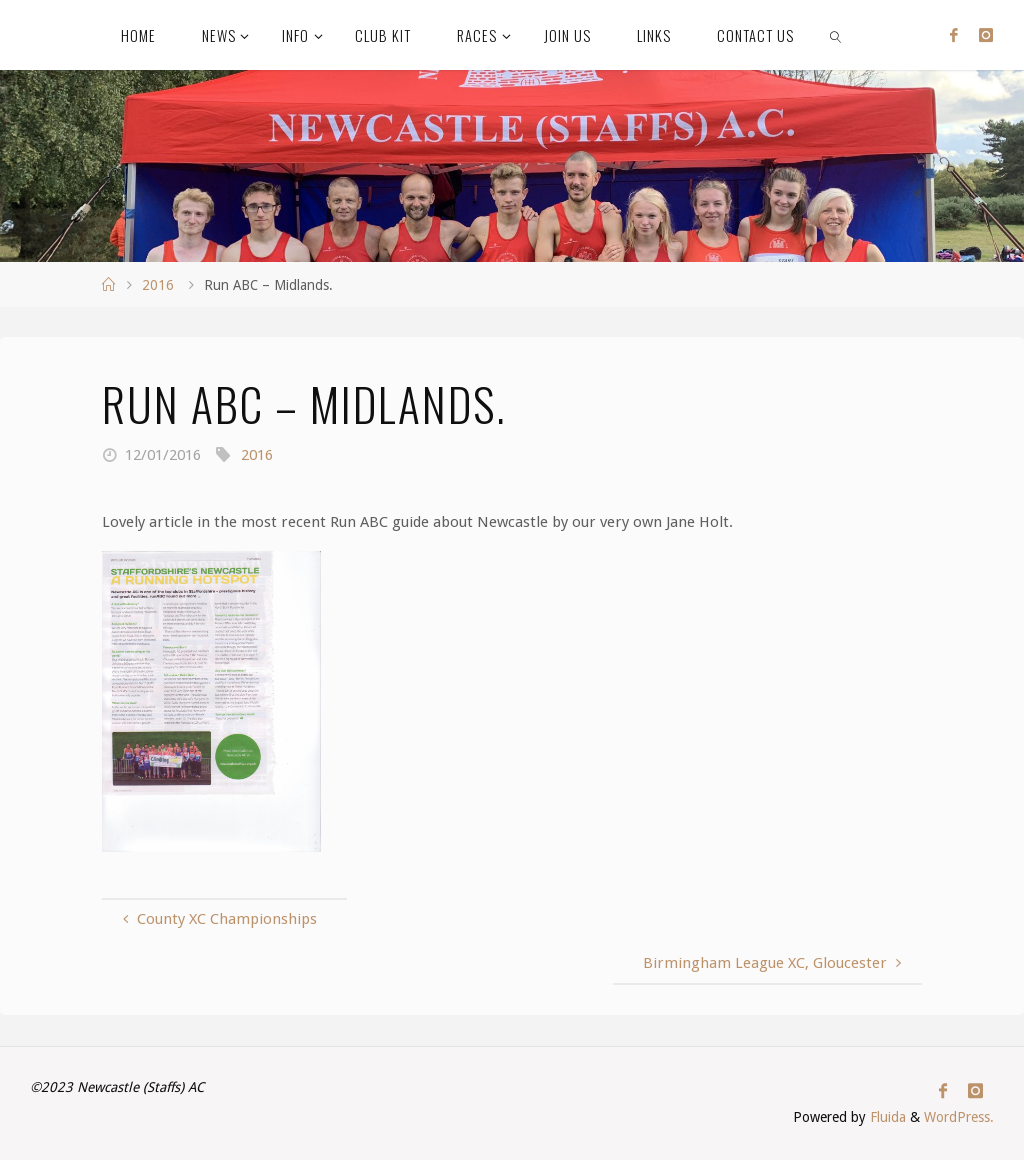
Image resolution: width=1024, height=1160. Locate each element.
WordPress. (959, 1117)
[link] (835, 35)
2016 (158, 285)
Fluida (886, 1117)
